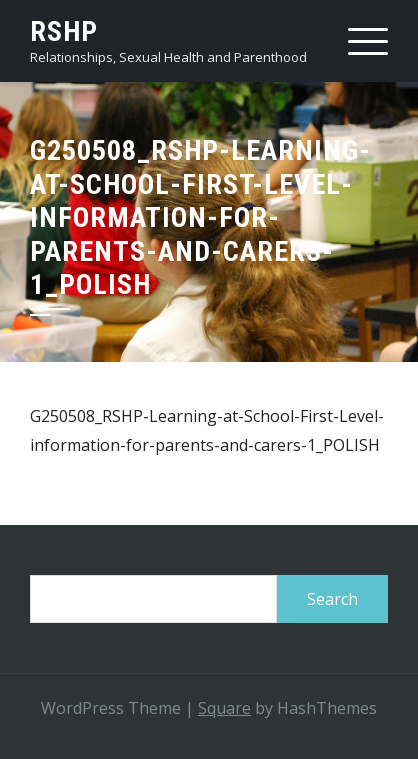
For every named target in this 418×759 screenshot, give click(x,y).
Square (224, 708)
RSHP (64, 31)
